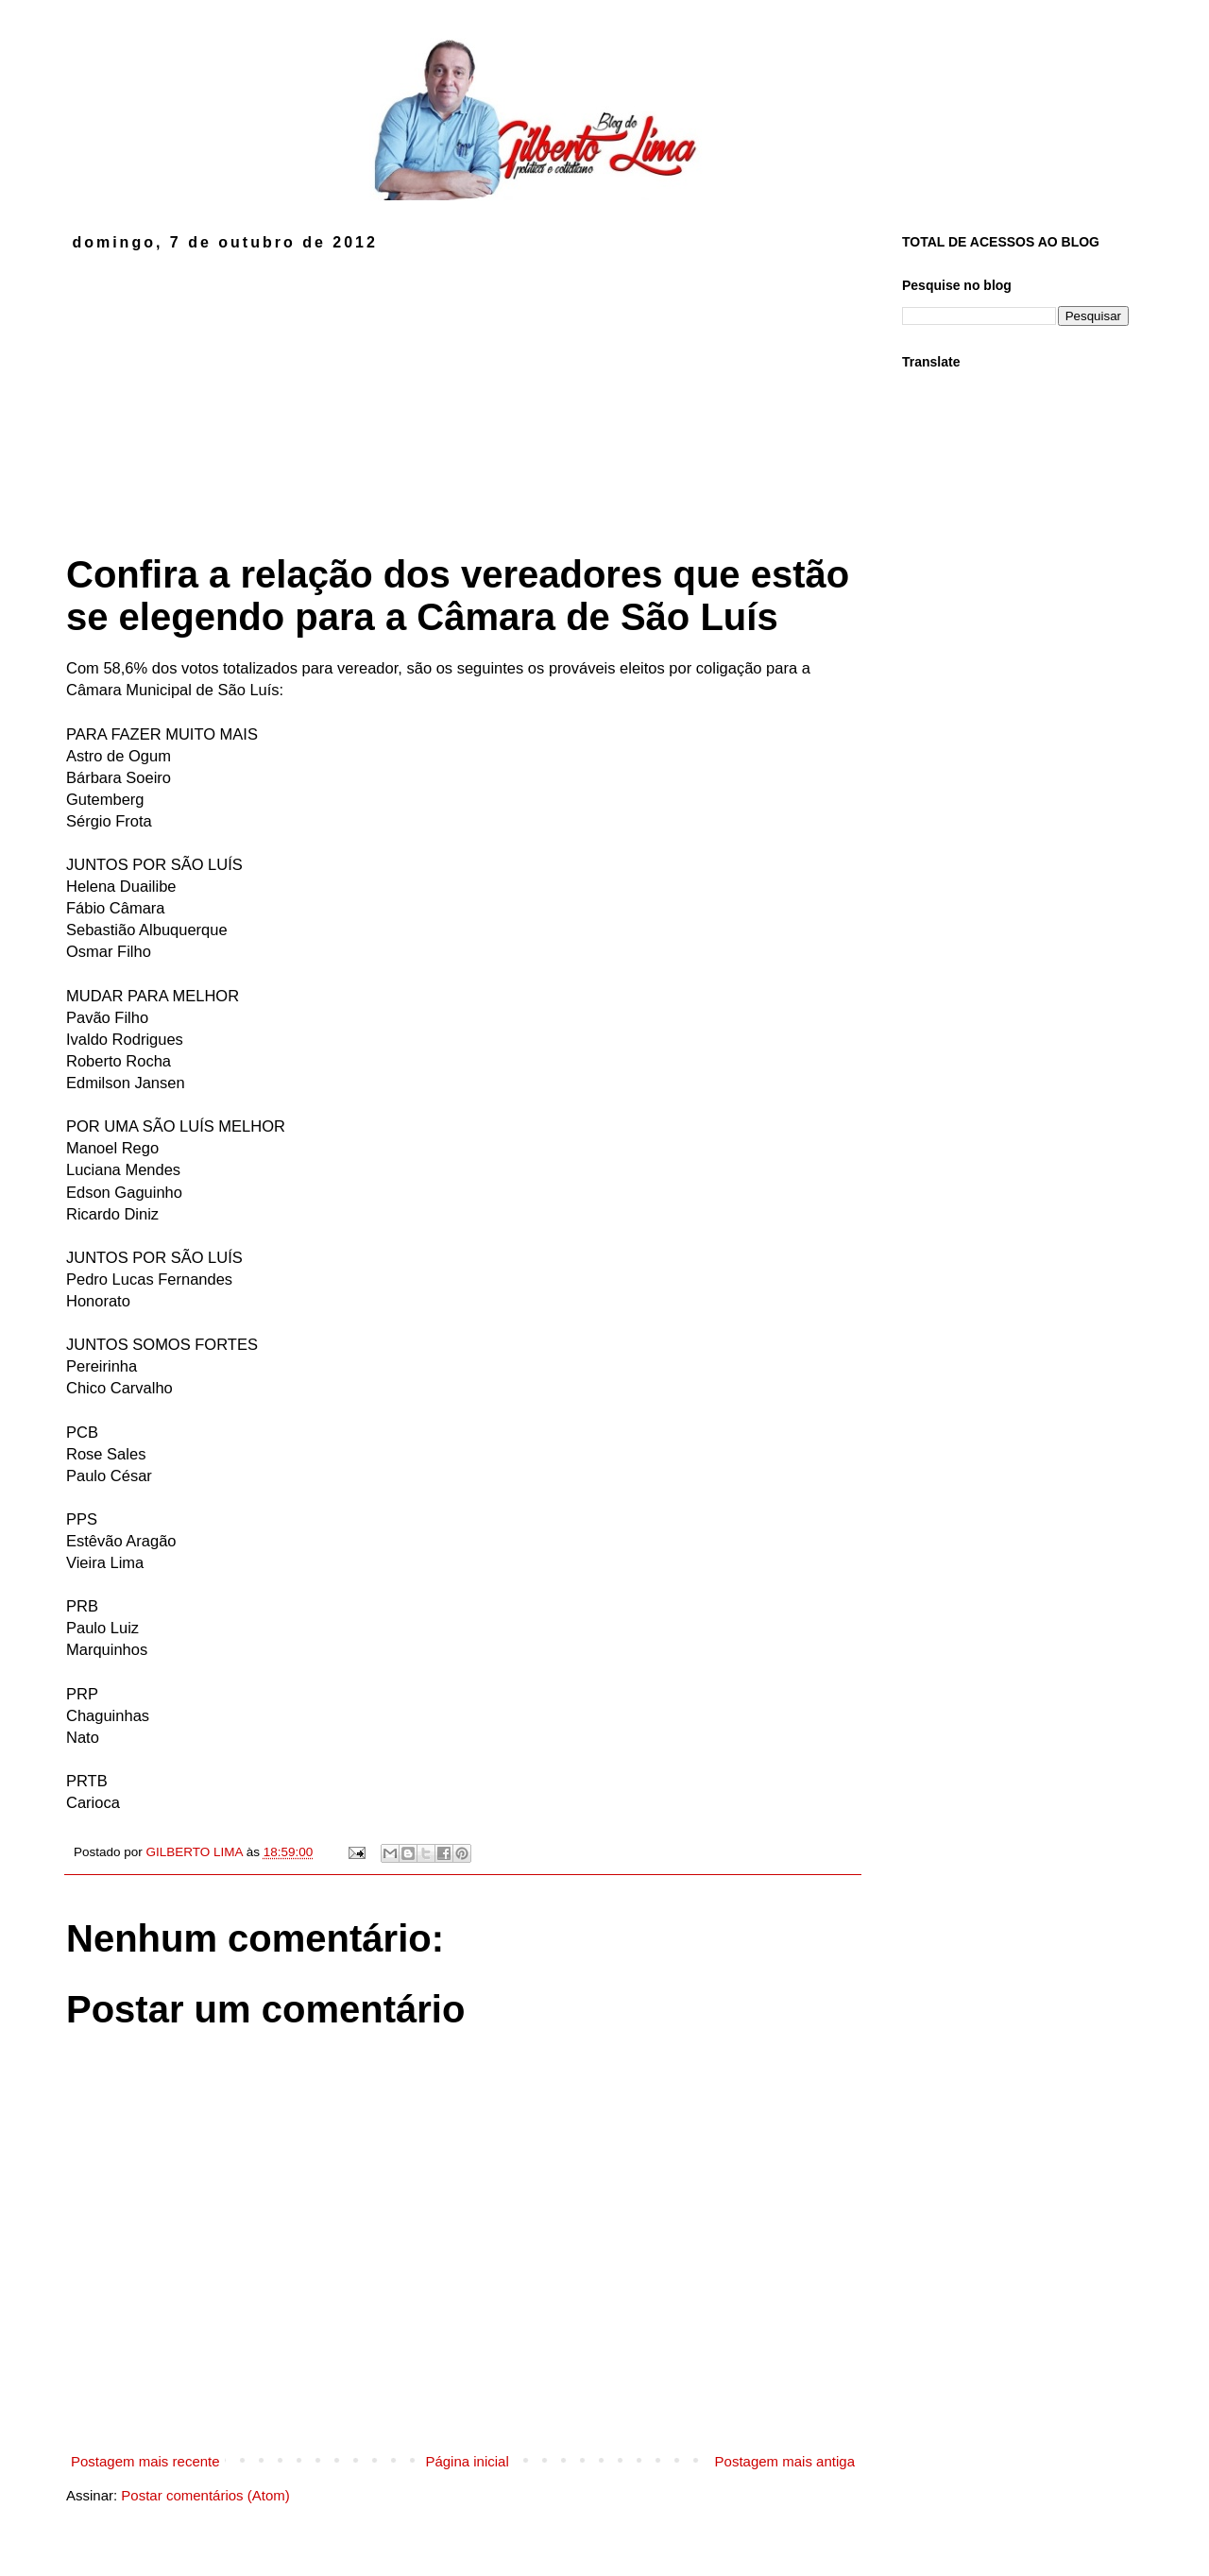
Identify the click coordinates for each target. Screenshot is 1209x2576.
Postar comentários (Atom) (205, 2495)
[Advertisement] (463, 393)
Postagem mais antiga (785, 2461)
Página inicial (466, 2461)
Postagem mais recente (145, 2461)
